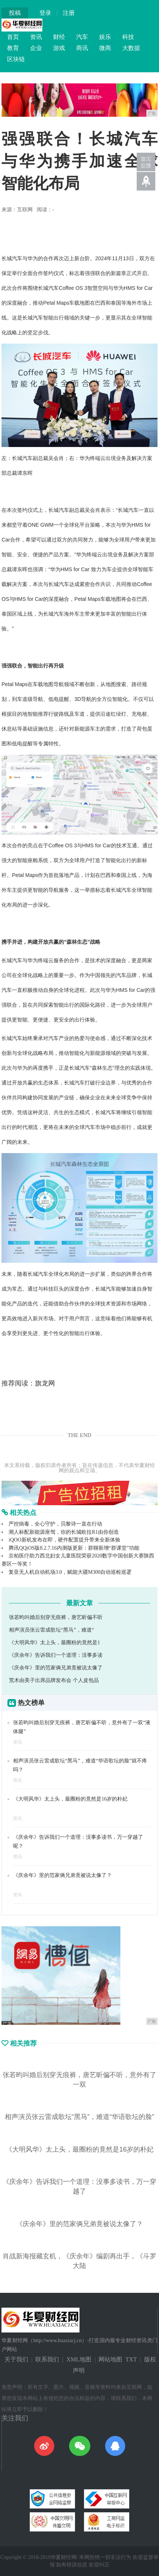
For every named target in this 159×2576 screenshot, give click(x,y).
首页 (13, 37)
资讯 (36, 37)
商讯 (82, 48)
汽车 (82, 37)
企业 (36, 48)
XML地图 (79, 2359)
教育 (13, 48)
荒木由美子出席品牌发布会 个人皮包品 (54, 1680)
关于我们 (16, 2359)
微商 (105, 48)
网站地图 (110, 2359)
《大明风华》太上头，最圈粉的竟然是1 (54, 1642)
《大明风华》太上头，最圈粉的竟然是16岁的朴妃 (70, 1799)
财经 (59, 37)
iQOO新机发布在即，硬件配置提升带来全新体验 (64, 1540)
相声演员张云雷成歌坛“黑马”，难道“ (51, 1630)
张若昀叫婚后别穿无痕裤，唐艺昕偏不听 (56, 1617)
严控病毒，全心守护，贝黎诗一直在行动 (55, 1524)
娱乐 (105, 37)
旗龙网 (45, 1383)
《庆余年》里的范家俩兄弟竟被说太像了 (56, 1668)
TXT (131, 2359)
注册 (69, 13)
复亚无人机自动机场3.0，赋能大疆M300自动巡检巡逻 (70, 1572)
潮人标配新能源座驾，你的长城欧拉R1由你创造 (64, 1532)
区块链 (16, 59)
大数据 (131, 48)
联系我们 (47, 2359)
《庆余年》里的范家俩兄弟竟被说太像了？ (62, 1875)
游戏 (59, 48)
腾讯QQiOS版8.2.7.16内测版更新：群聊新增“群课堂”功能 (74, 1548)
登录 (45, 13)
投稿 (15, 13)
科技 (128, 37)
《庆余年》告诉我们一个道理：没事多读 (56, 1655)
